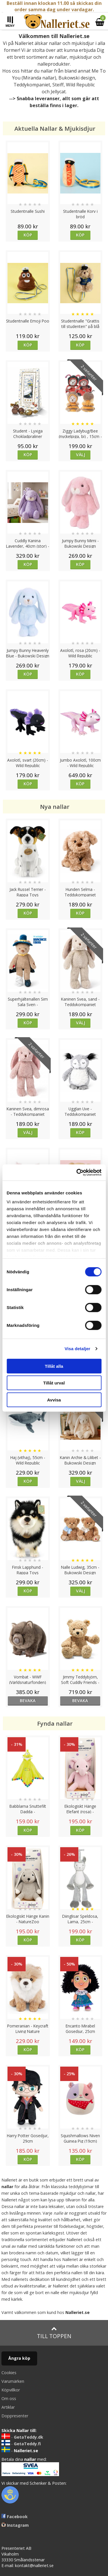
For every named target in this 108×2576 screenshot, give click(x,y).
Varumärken (12, 2381)
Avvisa (54, 1399)
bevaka (28, 1700)
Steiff (58, 84)
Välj (80, 454)
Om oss (8, 2398)
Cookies (8, 2372)
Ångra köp (19, 2358)
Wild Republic (80, 84)
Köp (28, 235)
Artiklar (8, 2407)
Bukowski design (76, 78)
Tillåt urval (54, 1382)
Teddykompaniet (32, 84)
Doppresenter (14, 2415)
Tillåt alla (54, 1365)
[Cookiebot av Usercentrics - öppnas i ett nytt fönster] (76, 1172)
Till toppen (54, 2333)
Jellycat (58, 91)
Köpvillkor (10, 2390)
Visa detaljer (77, 1348)
